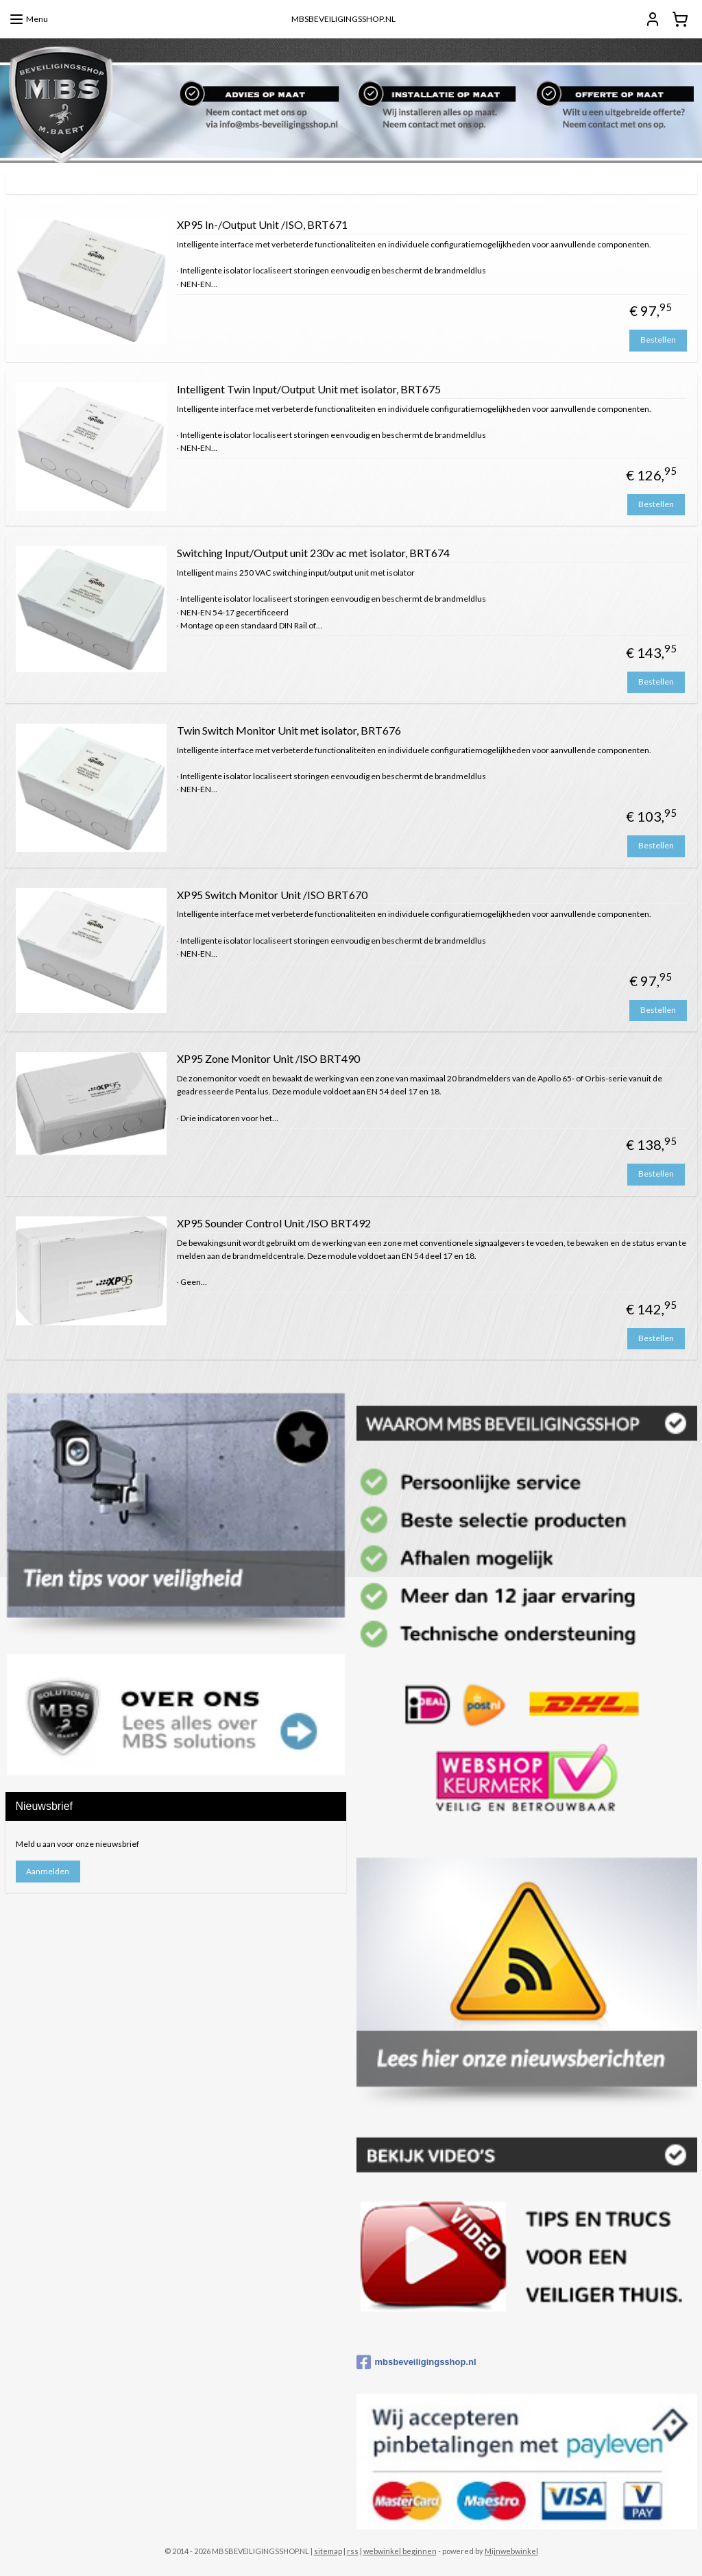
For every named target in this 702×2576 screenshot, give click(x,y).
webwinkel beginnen (400, 2551)
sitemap (328, 2551)
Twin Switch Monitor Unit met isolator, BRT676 (289, 729)
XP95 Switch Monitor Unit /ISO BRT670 (272, 893)
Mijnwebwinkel (511, 2551)
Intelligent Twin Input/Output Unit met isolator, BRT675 (309, 388)
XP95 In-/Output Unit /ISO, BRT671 (262, 224)
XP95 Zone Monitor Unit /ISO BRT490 (268, 1058)
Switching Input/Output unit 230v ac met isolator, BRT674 (313, 552)
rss (353, 2551)
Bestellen (658, 339)
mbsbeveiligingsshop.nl (416, 2362)
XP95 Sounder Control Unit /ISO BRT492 (274, 1222)
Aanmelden (47, 1871)
